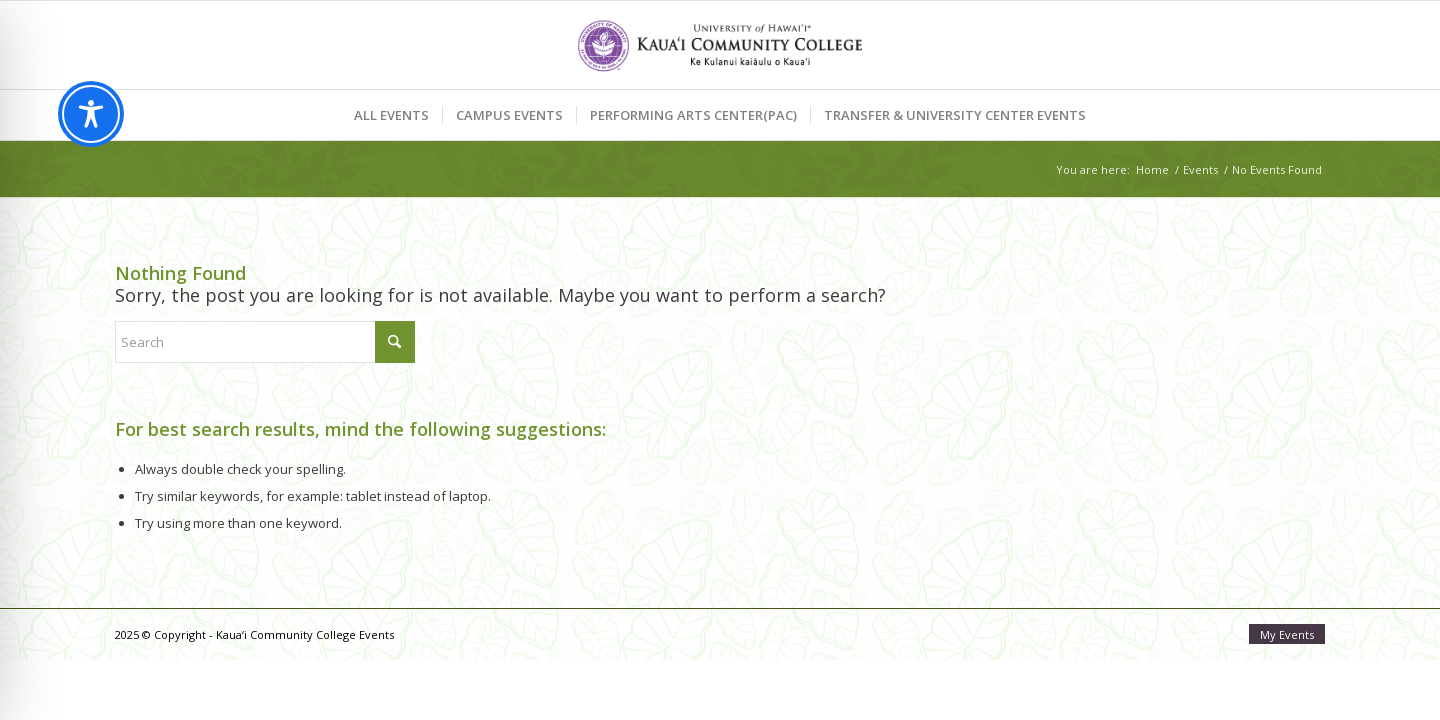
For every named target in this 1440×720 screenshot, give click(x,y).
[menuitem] (391, 115)
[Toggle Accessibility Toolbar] (91, 114)
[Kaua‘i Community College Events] (719, 45)
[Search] (265, 342)
